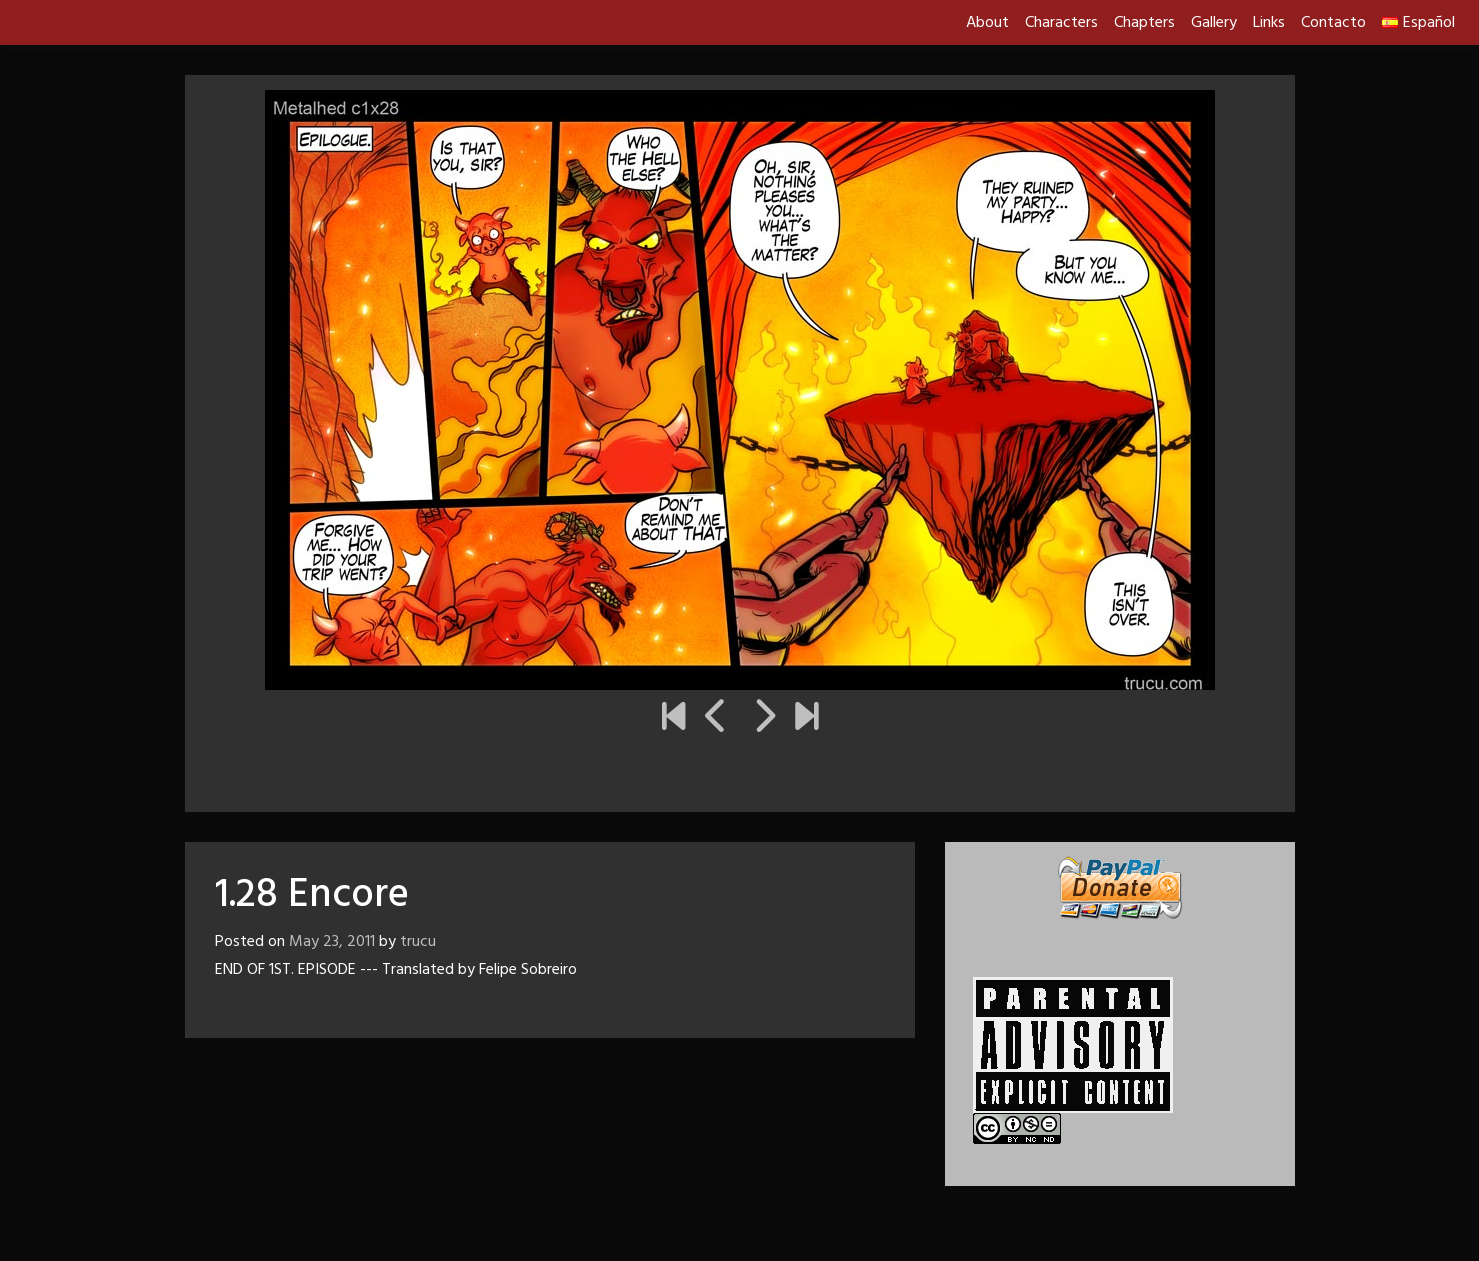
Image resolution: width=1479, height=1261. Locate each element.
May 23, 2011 (332, 942)
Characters (1061, 23)
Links (1269, 23)
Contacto (1333, 23)
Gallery (1214, 23)
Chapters (1144, 23)
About (987, 23)
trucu (418, 942)
